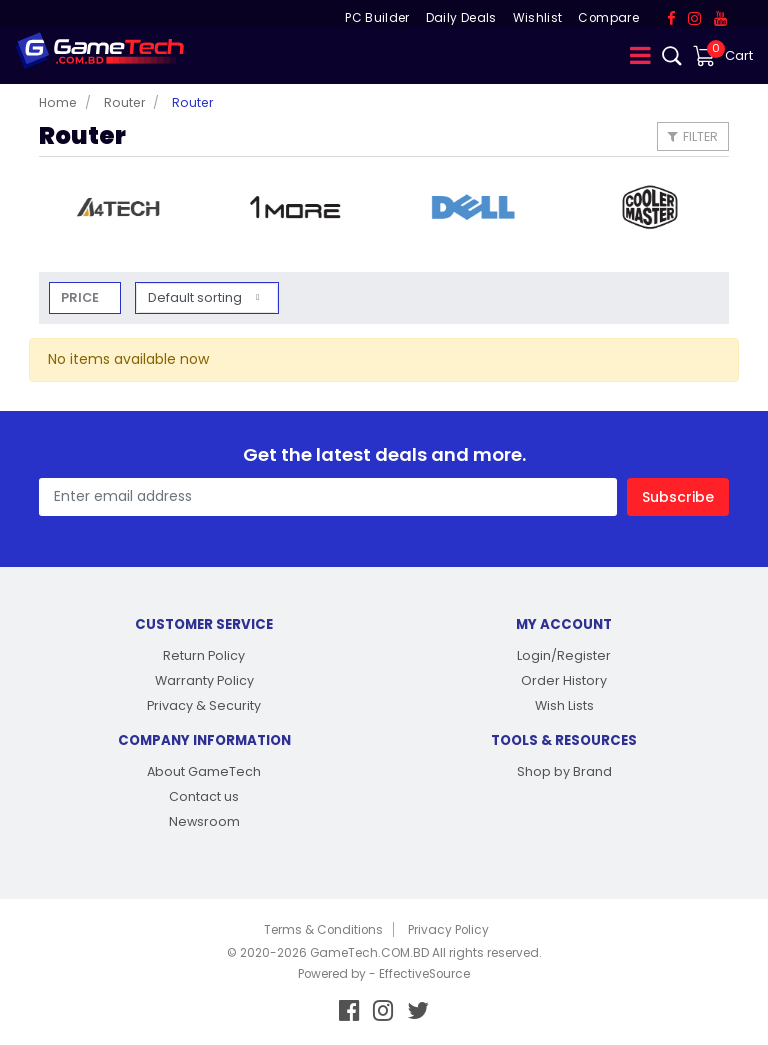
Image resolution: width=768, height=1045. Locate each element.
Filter (693, 136)
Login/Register (564, 655)
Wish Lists (564, 705)
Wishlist (538, 18)
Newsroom (204, 821)
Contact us (204, 796)
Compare (608, 18)
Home (58, 102)
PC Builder (377, 18)
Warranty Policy (204, 680)
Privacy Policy (448, 930)
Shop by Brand (564, 771)
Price (80, 297)
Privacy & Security (204, 705)
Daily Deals (461, 18)
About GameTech (204, 771)
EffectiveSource (424, 974)
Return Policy (204, 655)
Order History (564, 680)
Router (124, 102)
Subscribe (678, 497)
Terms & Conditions (323, 930)
